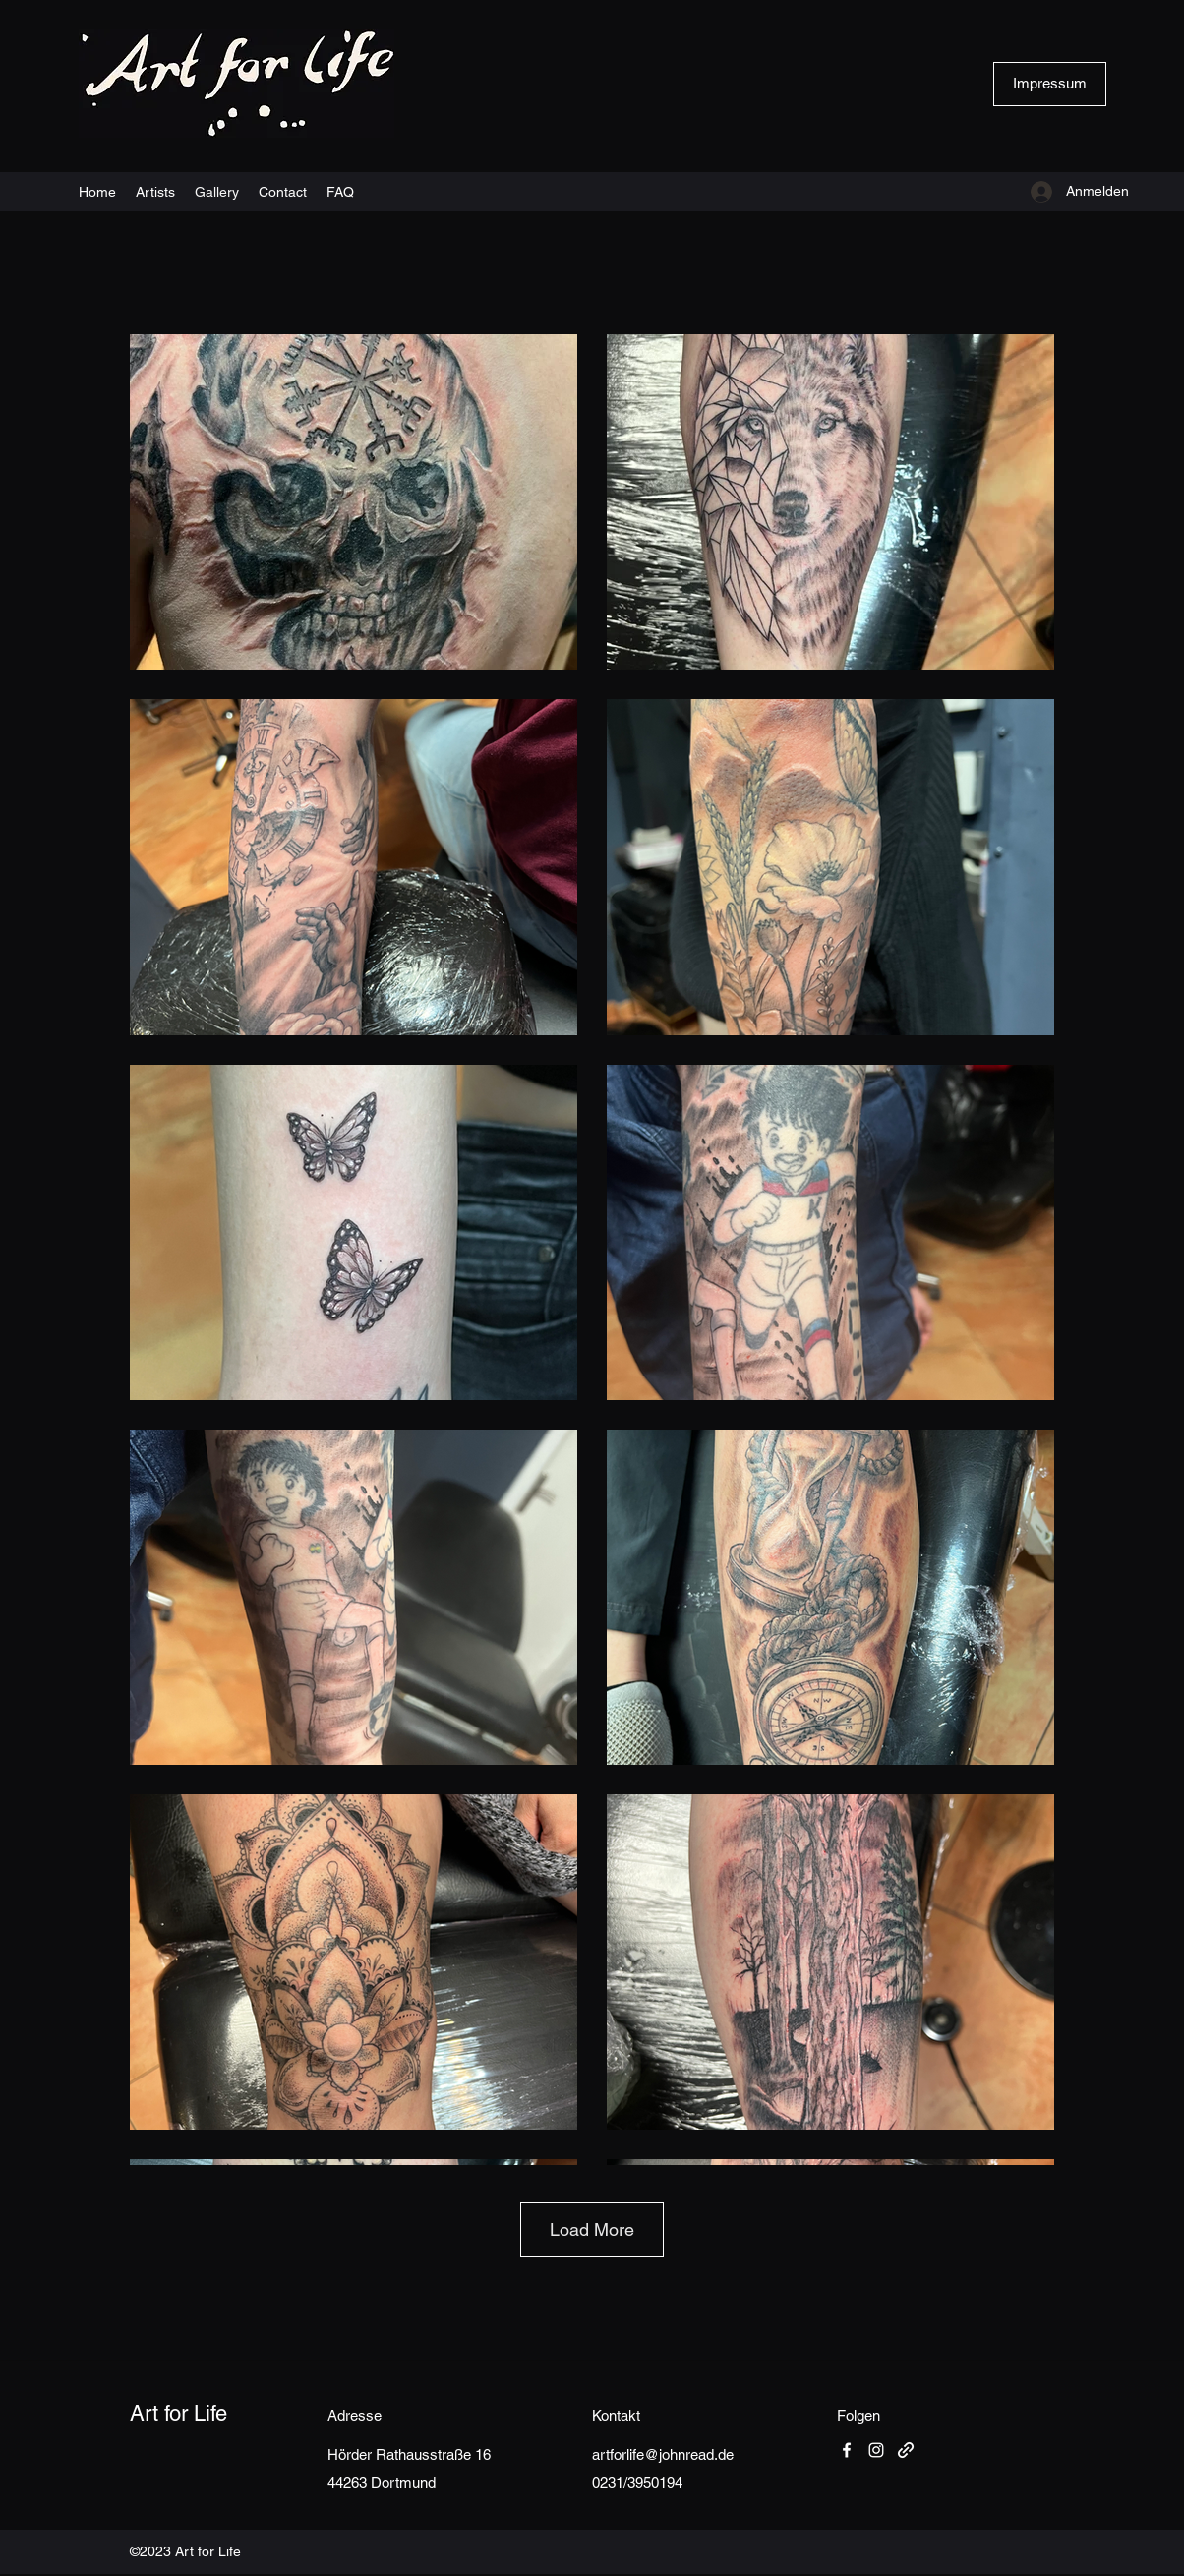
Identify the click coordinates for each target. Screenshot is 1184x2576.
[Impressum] (1049, 84)
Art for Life (178, 2413)
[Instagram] (876, 2450)
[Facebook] (847, 2450)
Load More (592, 2229)
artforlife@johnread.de (663, 2454)
